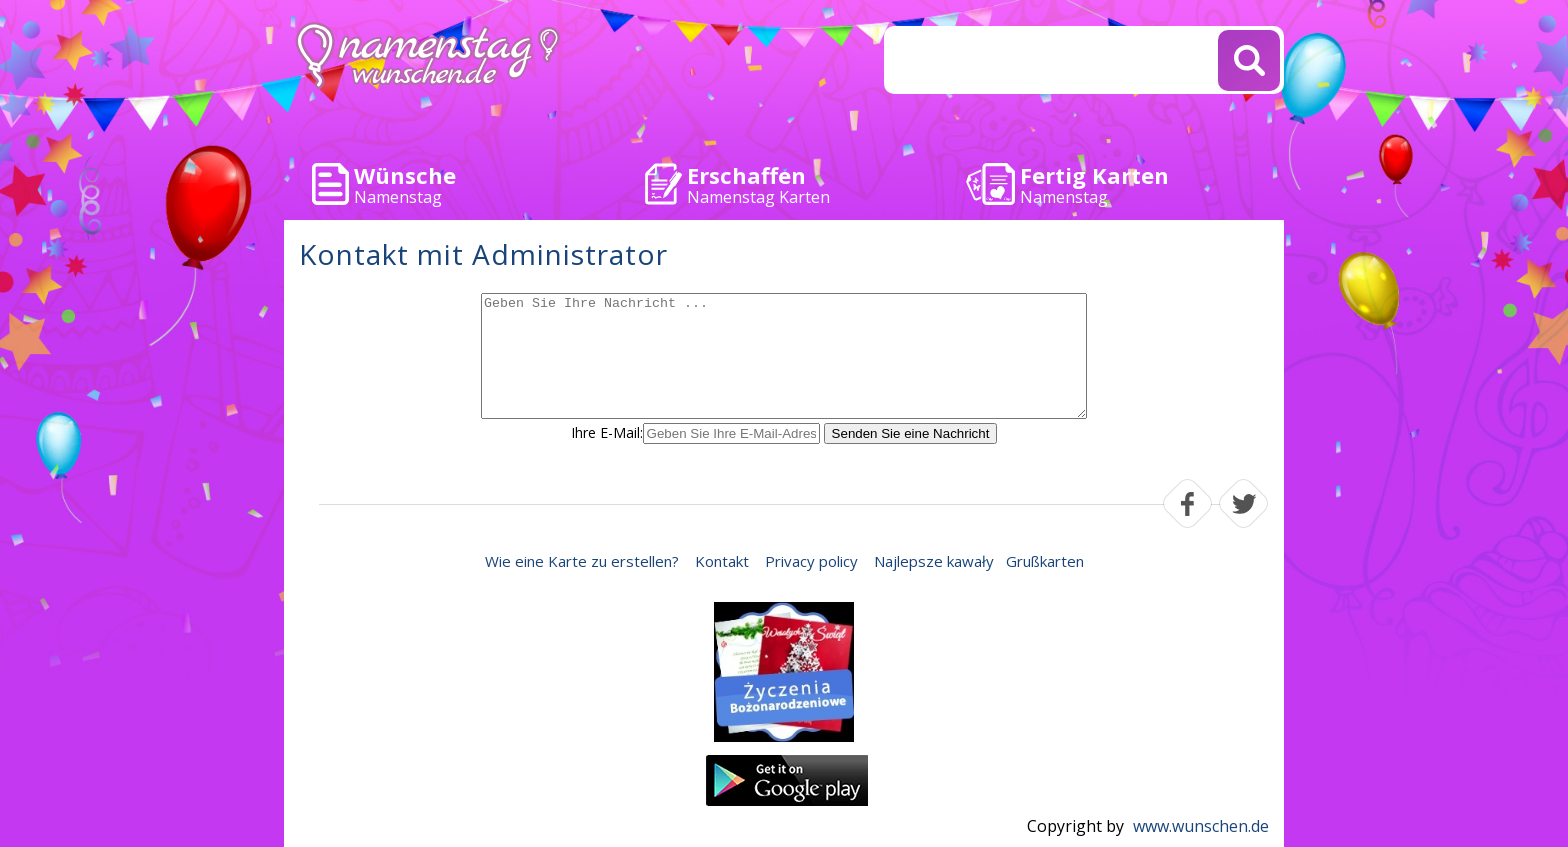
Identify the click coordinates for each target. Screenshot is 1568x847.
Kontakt (722, 561)
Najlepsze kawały (934, 561)
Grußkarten (1045, 561)
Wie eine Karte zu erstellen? (582, 561)
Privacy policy (811, 561)
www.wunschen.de (1201, 826)
